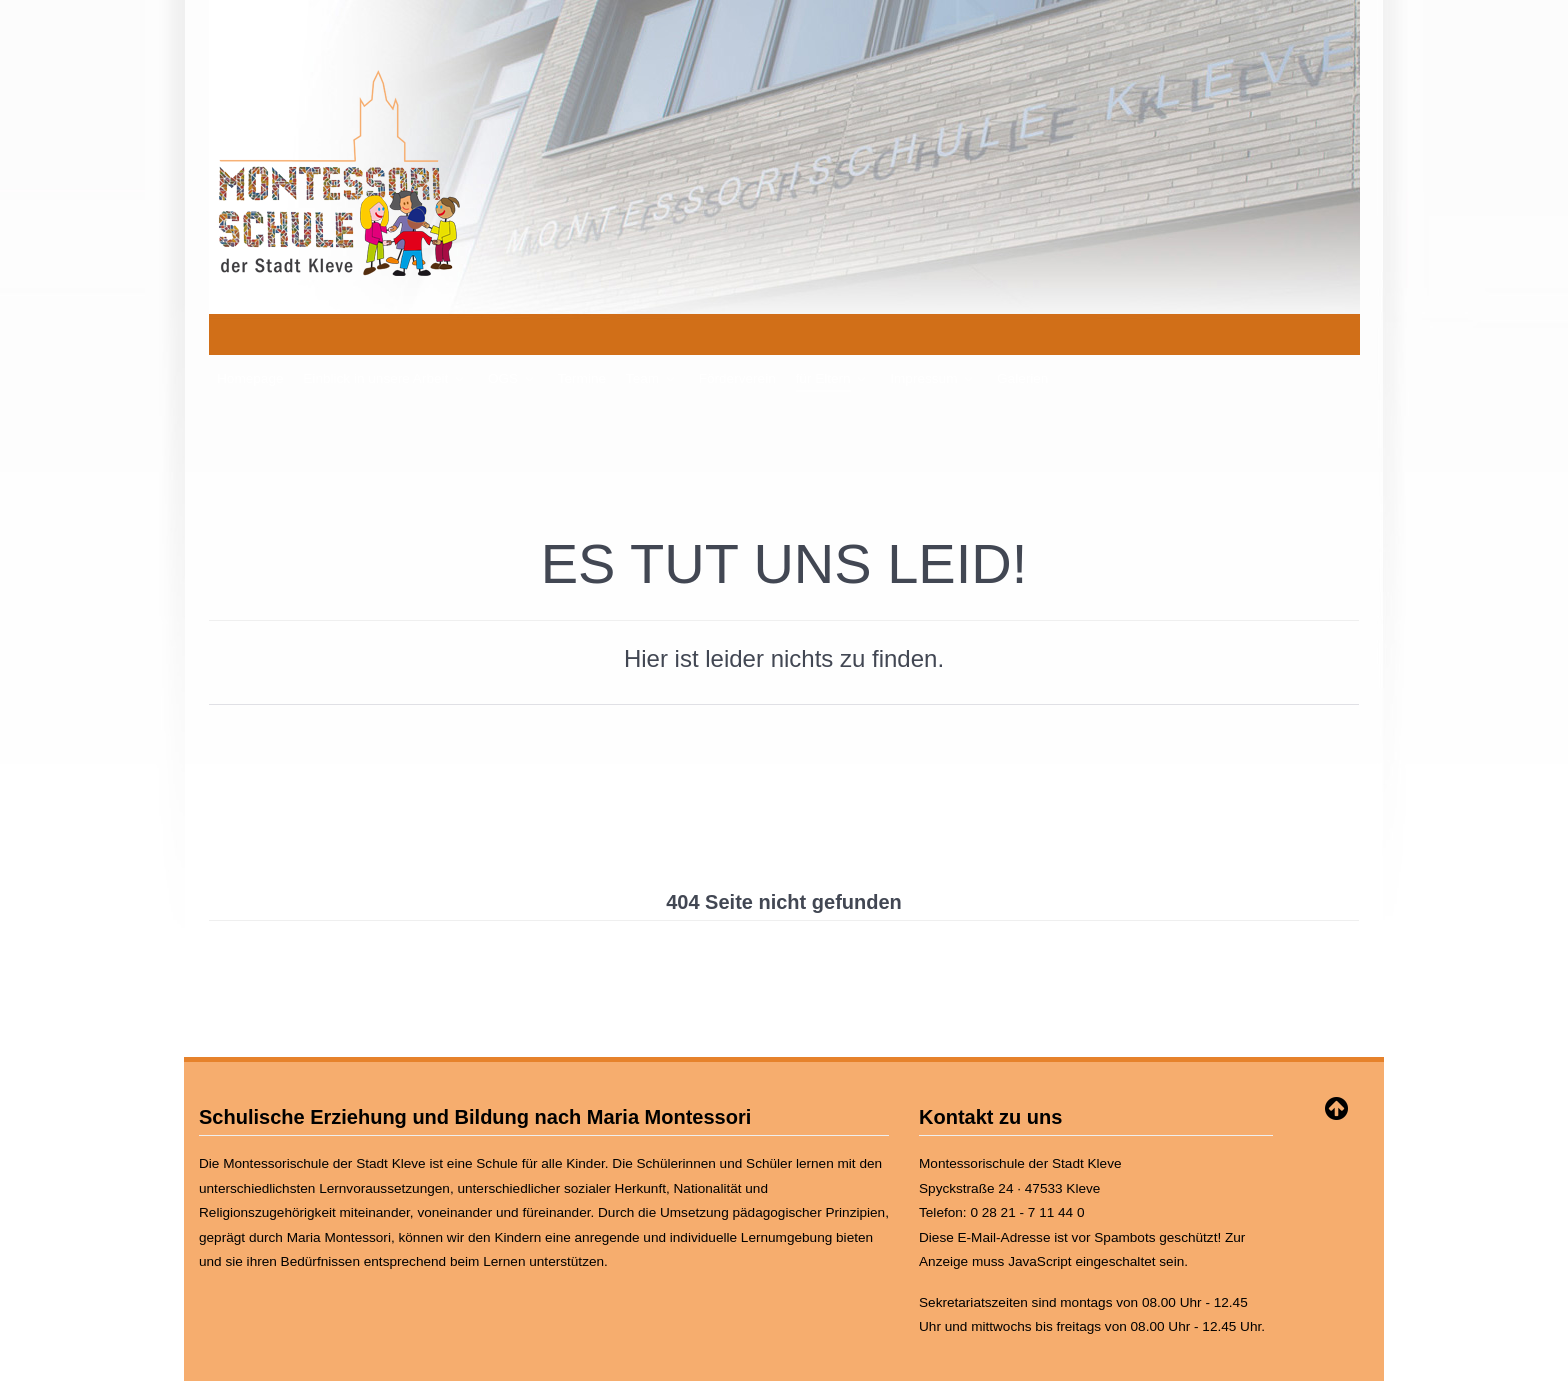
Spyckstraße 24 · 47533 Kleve (1009, 1143)
